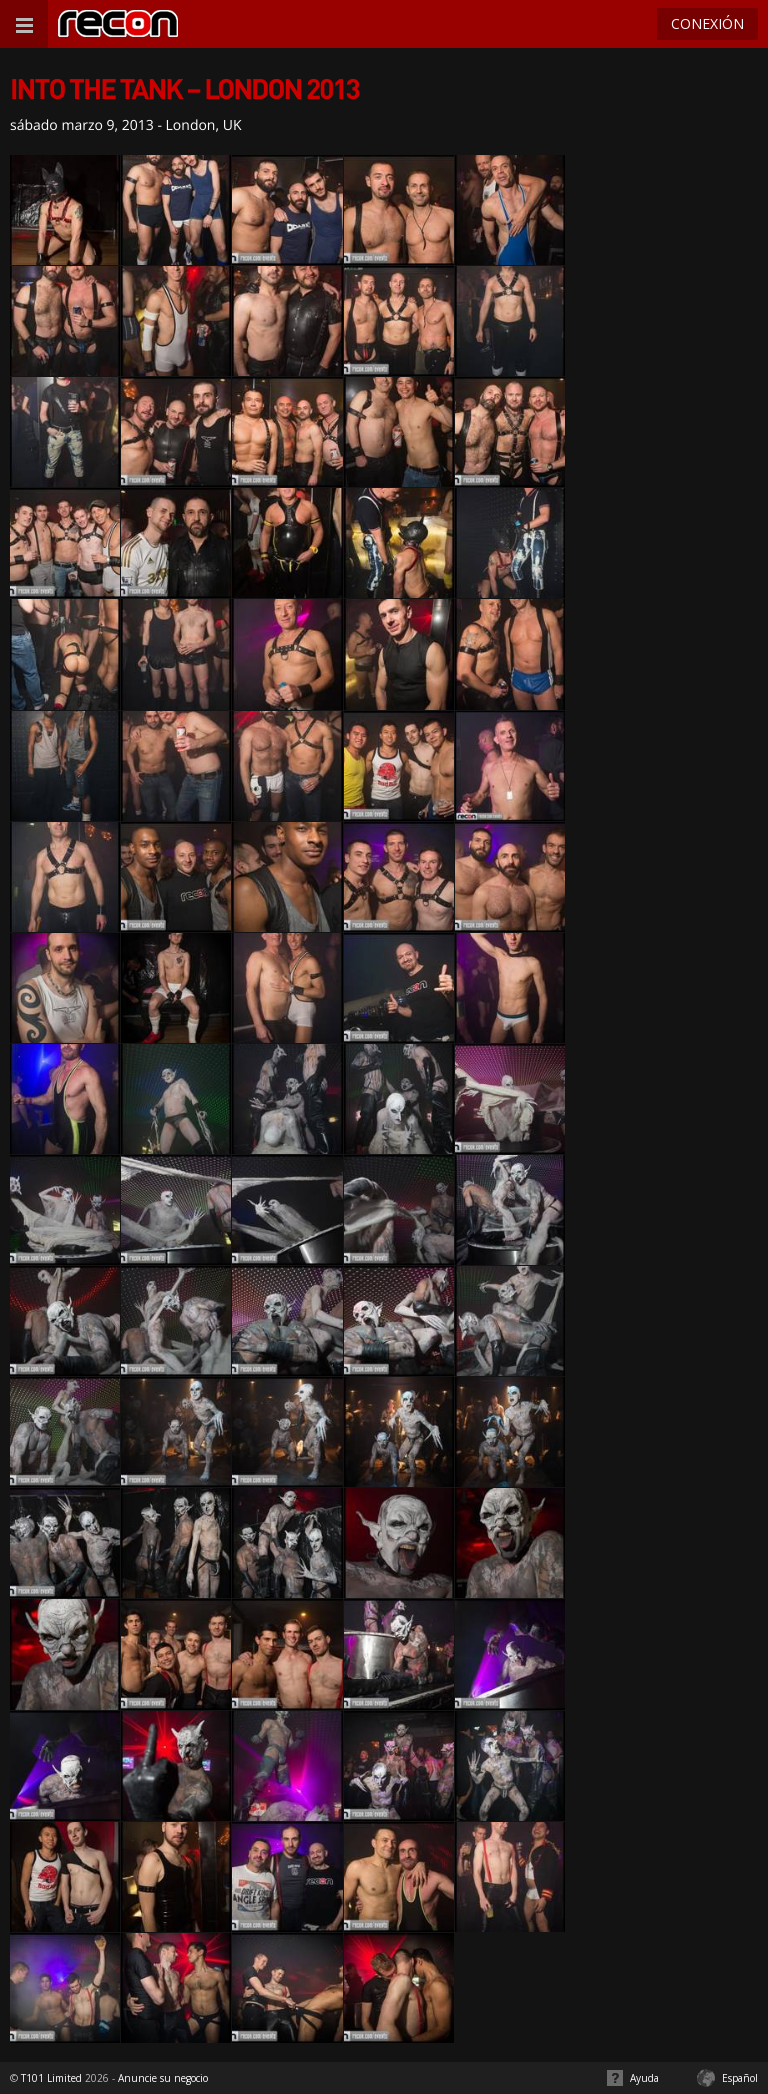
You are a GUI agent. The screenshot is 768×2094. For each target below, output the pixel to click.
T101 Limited (51, 2078)
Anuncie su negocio (163, 2078)
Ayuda (644, 2078)
